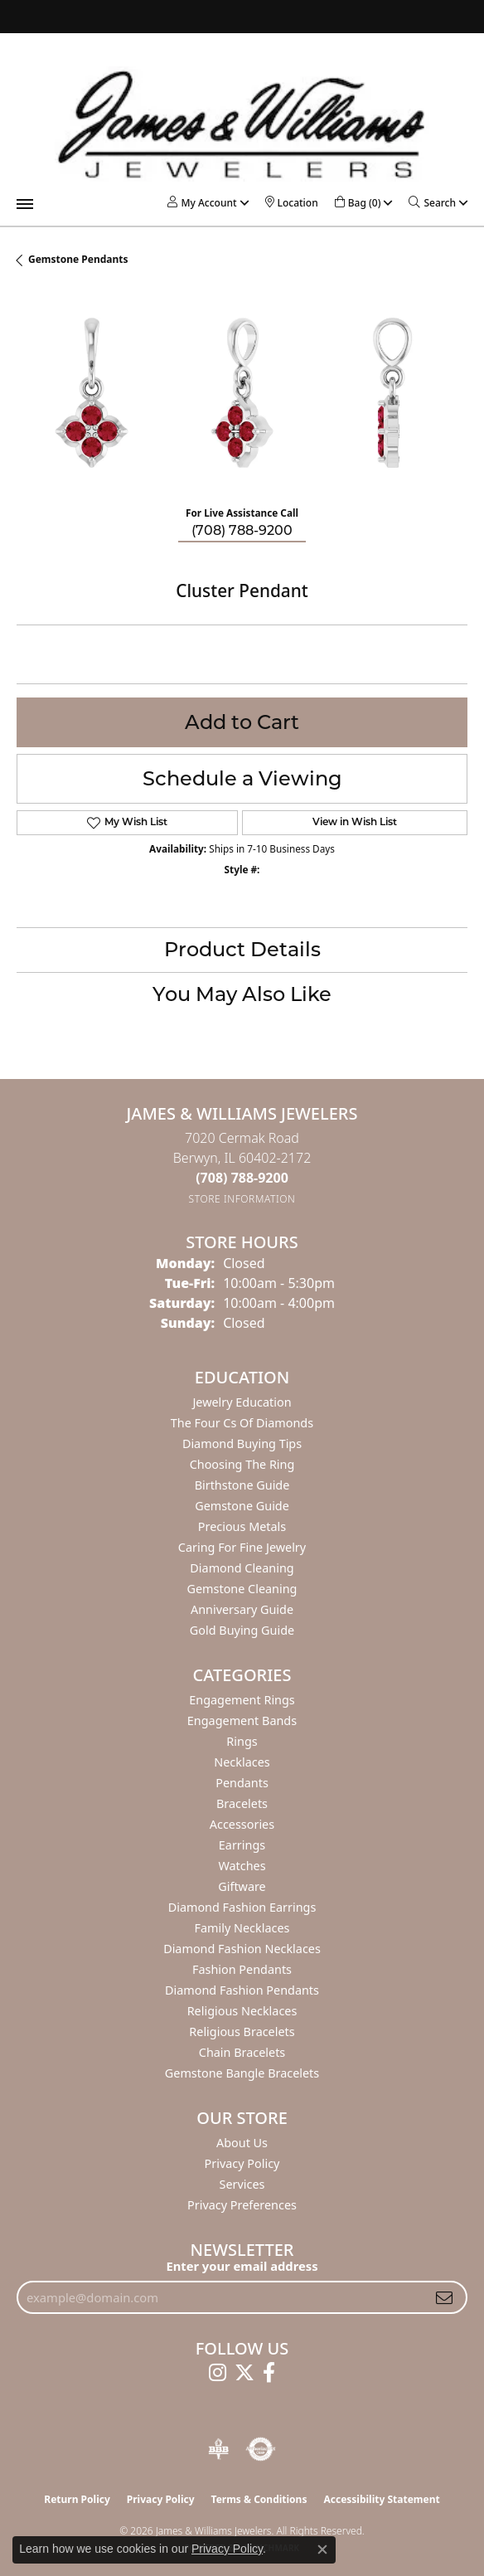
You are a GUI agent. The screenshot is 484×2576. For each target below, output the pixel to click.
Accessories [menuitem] (242, 1824)
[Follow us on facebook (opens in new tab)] (269, 2373)
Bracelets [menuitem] (242, 1803)
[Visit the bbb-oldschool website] (218, 2449)
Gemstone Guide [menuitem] (242, 1506)
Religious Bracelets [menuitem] (241, 2031)
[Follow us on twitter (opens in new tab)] (244, 2373)
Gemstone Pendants (78, 259)
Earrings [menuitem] (242, 1845)
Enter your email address (241, 2266)
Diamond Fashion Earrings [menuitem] (242, 1907)
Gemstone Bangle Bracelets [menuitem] (242, 2073)
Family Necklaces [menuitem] (242, 1928)
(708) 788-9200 (242, 530)
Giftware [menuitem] (242, 1886)
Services (242, 2184)
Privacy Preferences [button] (242, 2205)
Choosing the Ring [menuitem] (242, 1464)
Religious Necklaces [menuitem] (242, 2011)
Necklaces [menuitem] (241, 1762)
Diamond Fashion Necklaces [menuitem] (242, 1948)
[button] (201, 203)
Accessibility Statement (381, 2499)
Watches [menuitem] (241, 1866)
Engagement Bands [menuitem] (242, 1720)
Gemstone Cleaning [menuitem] (242, 1589)
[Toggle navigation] (25, 204)
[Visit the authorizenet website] (260, 2449)
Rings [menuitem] (241, 1741)
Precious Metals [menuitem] (242, 1526)
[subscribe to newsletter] (444, 2297)
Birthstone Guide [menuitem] (242, 1485)
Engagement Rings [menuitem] (242, 1700)
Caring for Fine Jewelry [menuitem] (242, 1547)
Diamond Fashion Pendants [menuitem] (242, 1990)
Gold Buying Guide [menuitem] (242, 1630)
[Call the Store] (242, 1178)
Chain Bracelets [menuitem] (242, 2052)
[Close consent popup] (322, 2549)
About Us (242, 2143)
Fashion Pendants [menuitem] (242, 1969)
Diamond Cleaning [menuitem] (241, 1568)
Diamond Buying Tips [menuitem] (242, 1443)
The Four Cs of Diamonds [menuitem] (242, 1423)
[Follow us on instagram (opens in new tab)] (217, 2373)
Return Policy (77, 2499)
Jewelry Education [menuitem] (241, 1402)
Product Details (242, 949)
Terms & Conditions (259, 2499)
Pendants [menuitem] (242, 1783)
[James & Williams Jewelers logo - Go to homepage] (241, 124)
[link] (291, 203)
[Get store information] (242, 1199)
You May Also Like (242, 994)
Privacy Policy (242, 2163)
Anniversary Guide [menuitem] (242, 1609)
